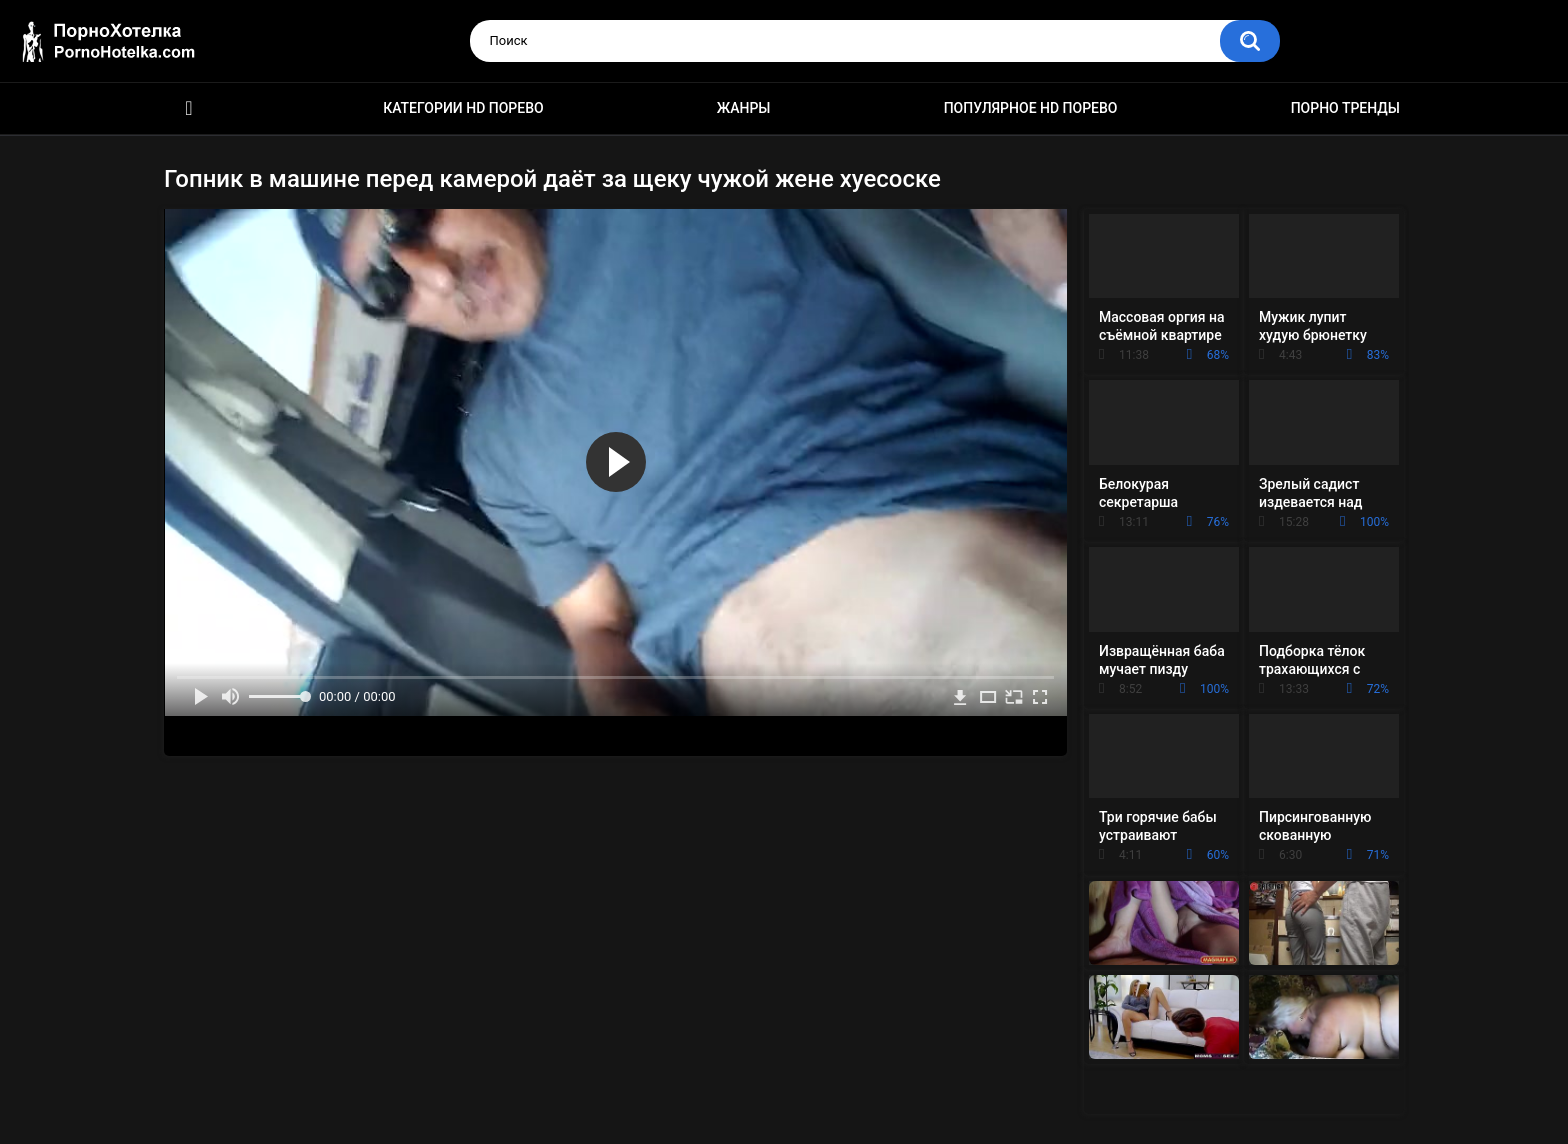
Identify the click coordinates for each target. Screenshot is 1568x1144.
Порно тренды (1345, 108)
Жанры (744, 108)
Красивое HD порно (189, 108)
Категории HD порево (463, 108)
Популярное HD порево (1031, 108)
